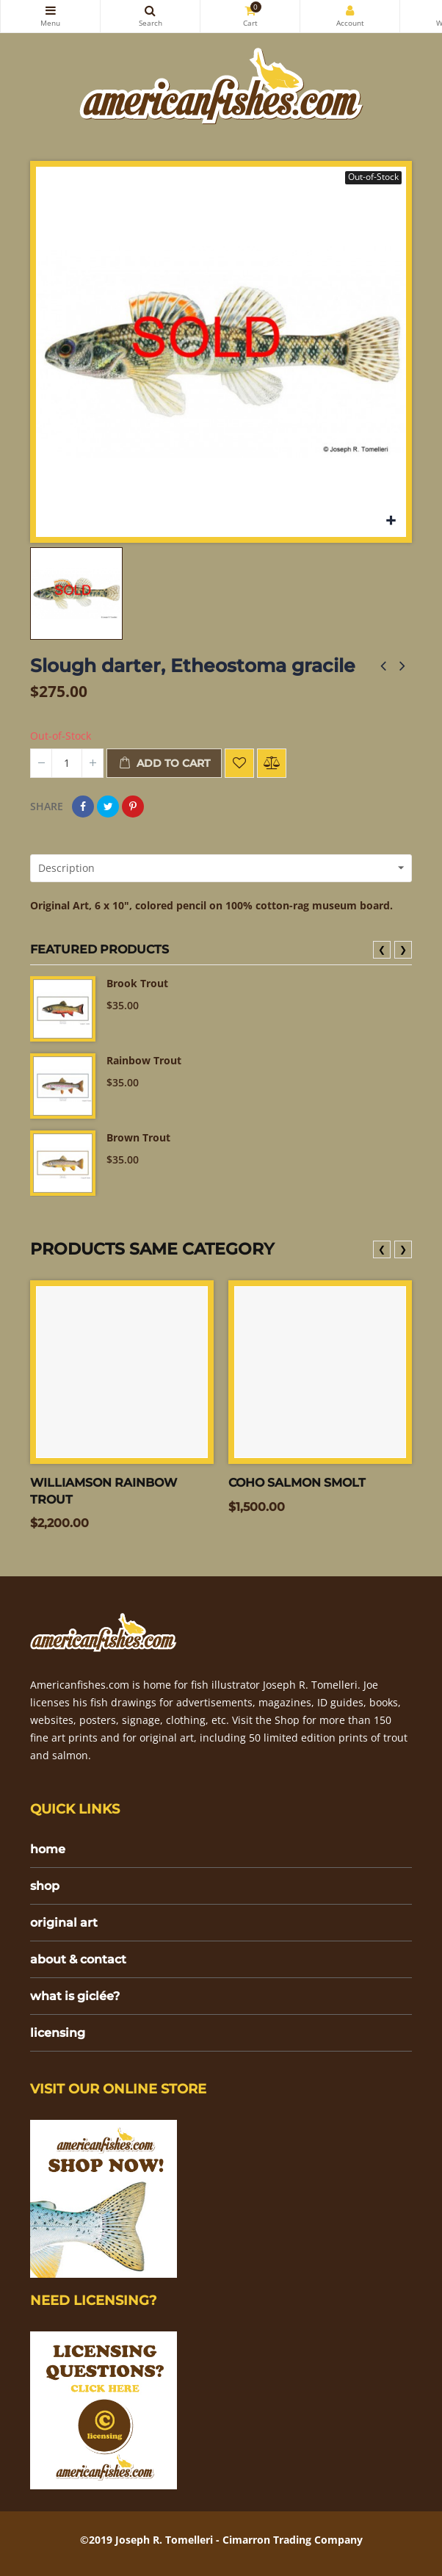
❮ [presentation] (381, 949)
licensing (57, 2033)
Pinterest (133, 806)
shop (44, 1886)
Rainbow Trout (143, 1060)
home (47, 1849)
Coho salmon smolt (297, 1483)
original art (64, 1923)
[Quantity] (67, 763)
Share (83, 806)
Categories (50, 10)
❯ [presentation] (403, 949)
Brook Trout (137, 983)
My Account (349, 10)
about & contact (78, 1959)
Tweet (108, 806)
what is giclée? (75, 1996)
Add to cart (164, 764)
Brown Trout (138, 1137)
